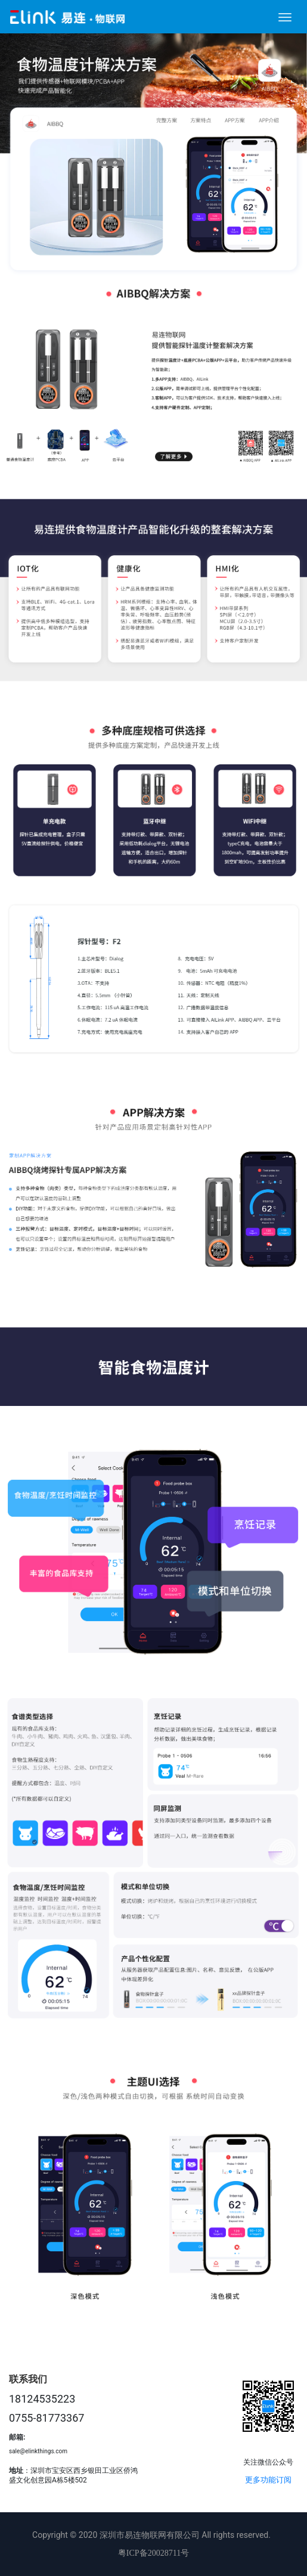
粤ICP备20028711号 (153, 2553)
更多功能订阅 (268, 2479)
